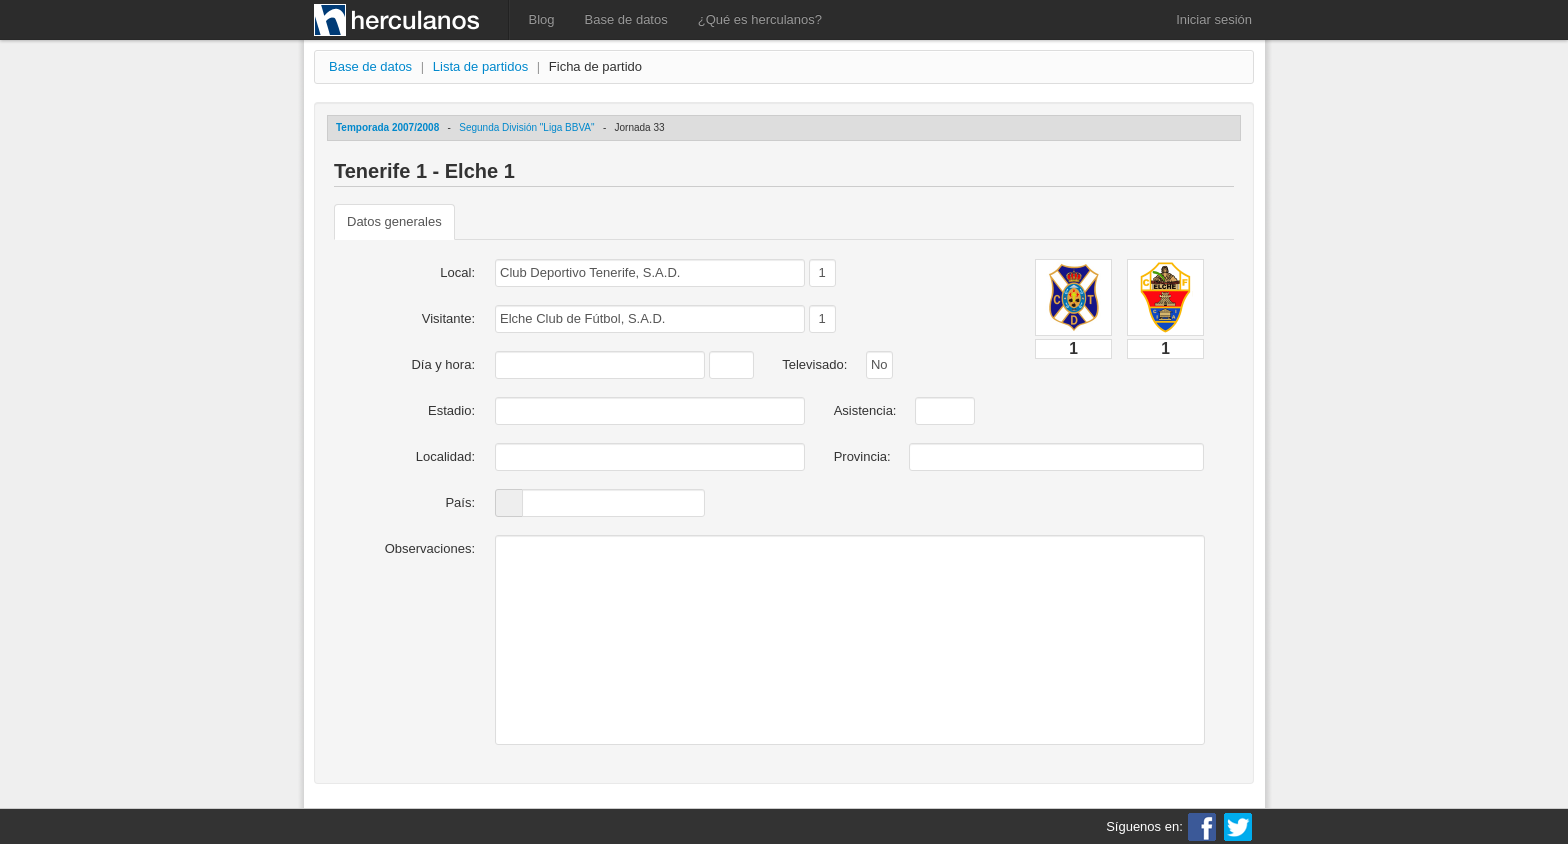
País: (460, 502)
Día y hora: (443, 364)
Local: (457, 272)
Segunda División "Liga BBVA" (526, 127)
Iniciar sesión (1214, 19)
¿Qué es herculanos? (760, 19)
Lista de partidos (480, 66)
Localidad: (445, 456)
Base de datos (626, 19)
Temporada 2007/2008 (387, 127)
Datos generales (394, 221)
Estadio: (451, 410)
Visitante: (448, 318)
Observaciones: (430, 548)
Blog (542, 19)
